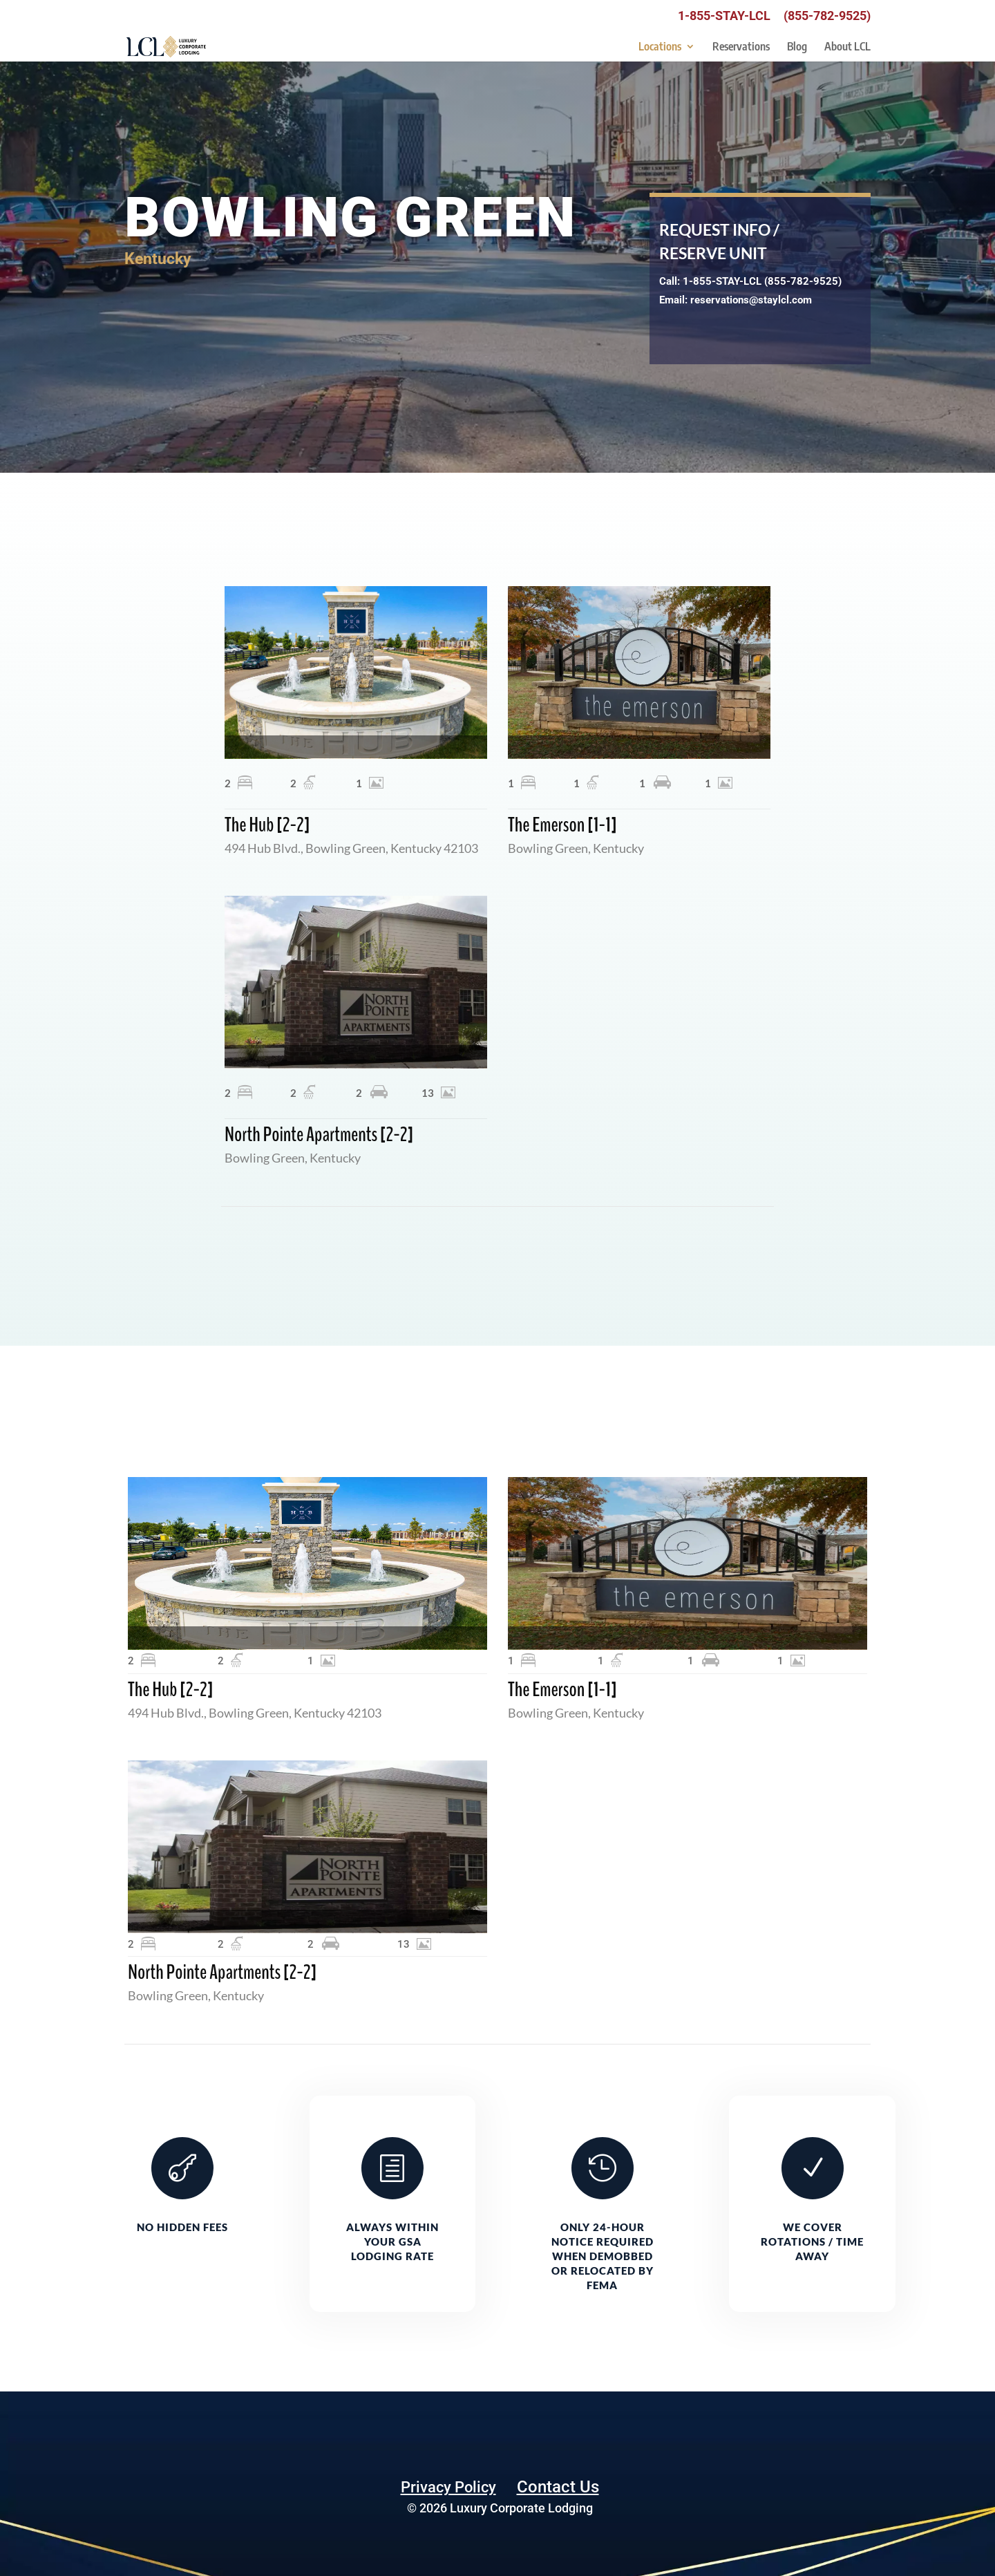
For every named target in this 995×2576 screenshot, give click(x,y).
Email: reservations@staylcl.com (735, 300)
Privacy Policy (448, 2487)
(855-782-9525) (827, 16)
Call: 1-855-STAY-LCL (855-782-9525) (750, 281)
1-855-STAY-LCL (724, 16)
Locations (659, 47)
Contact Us (558, 2487)
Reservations (741, 47)
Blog (797, 47)
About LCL (847, 47)
